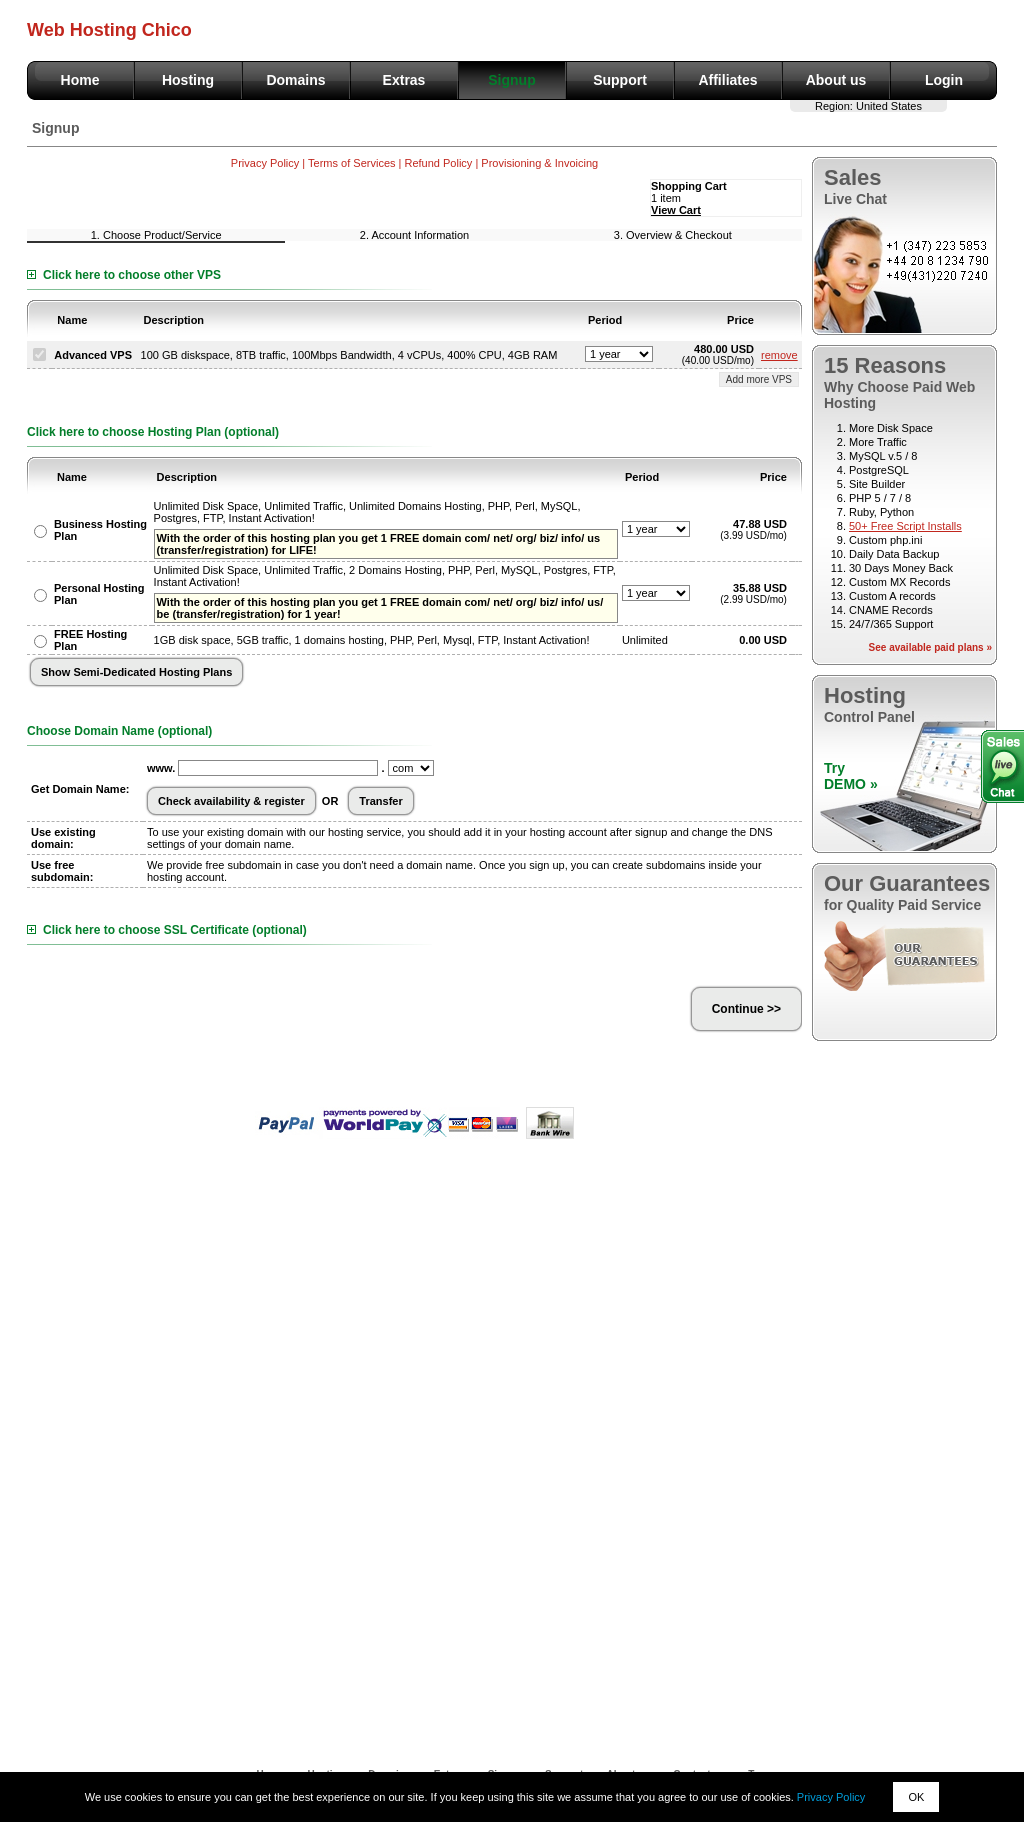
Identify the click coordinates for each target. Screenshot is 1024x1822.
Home (80, 80)
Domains (295, 80)
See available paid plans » (930, 647)
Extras (404, 80)
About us (836, 80)
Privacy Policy (831, 1797)
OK (916, 1797)
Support (620, 80)
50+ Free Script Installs (905, 526)
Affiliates (727, 80)
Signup (511, 80)
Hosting (188, 80)
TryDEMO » (851, 776)
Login (944, 80)
